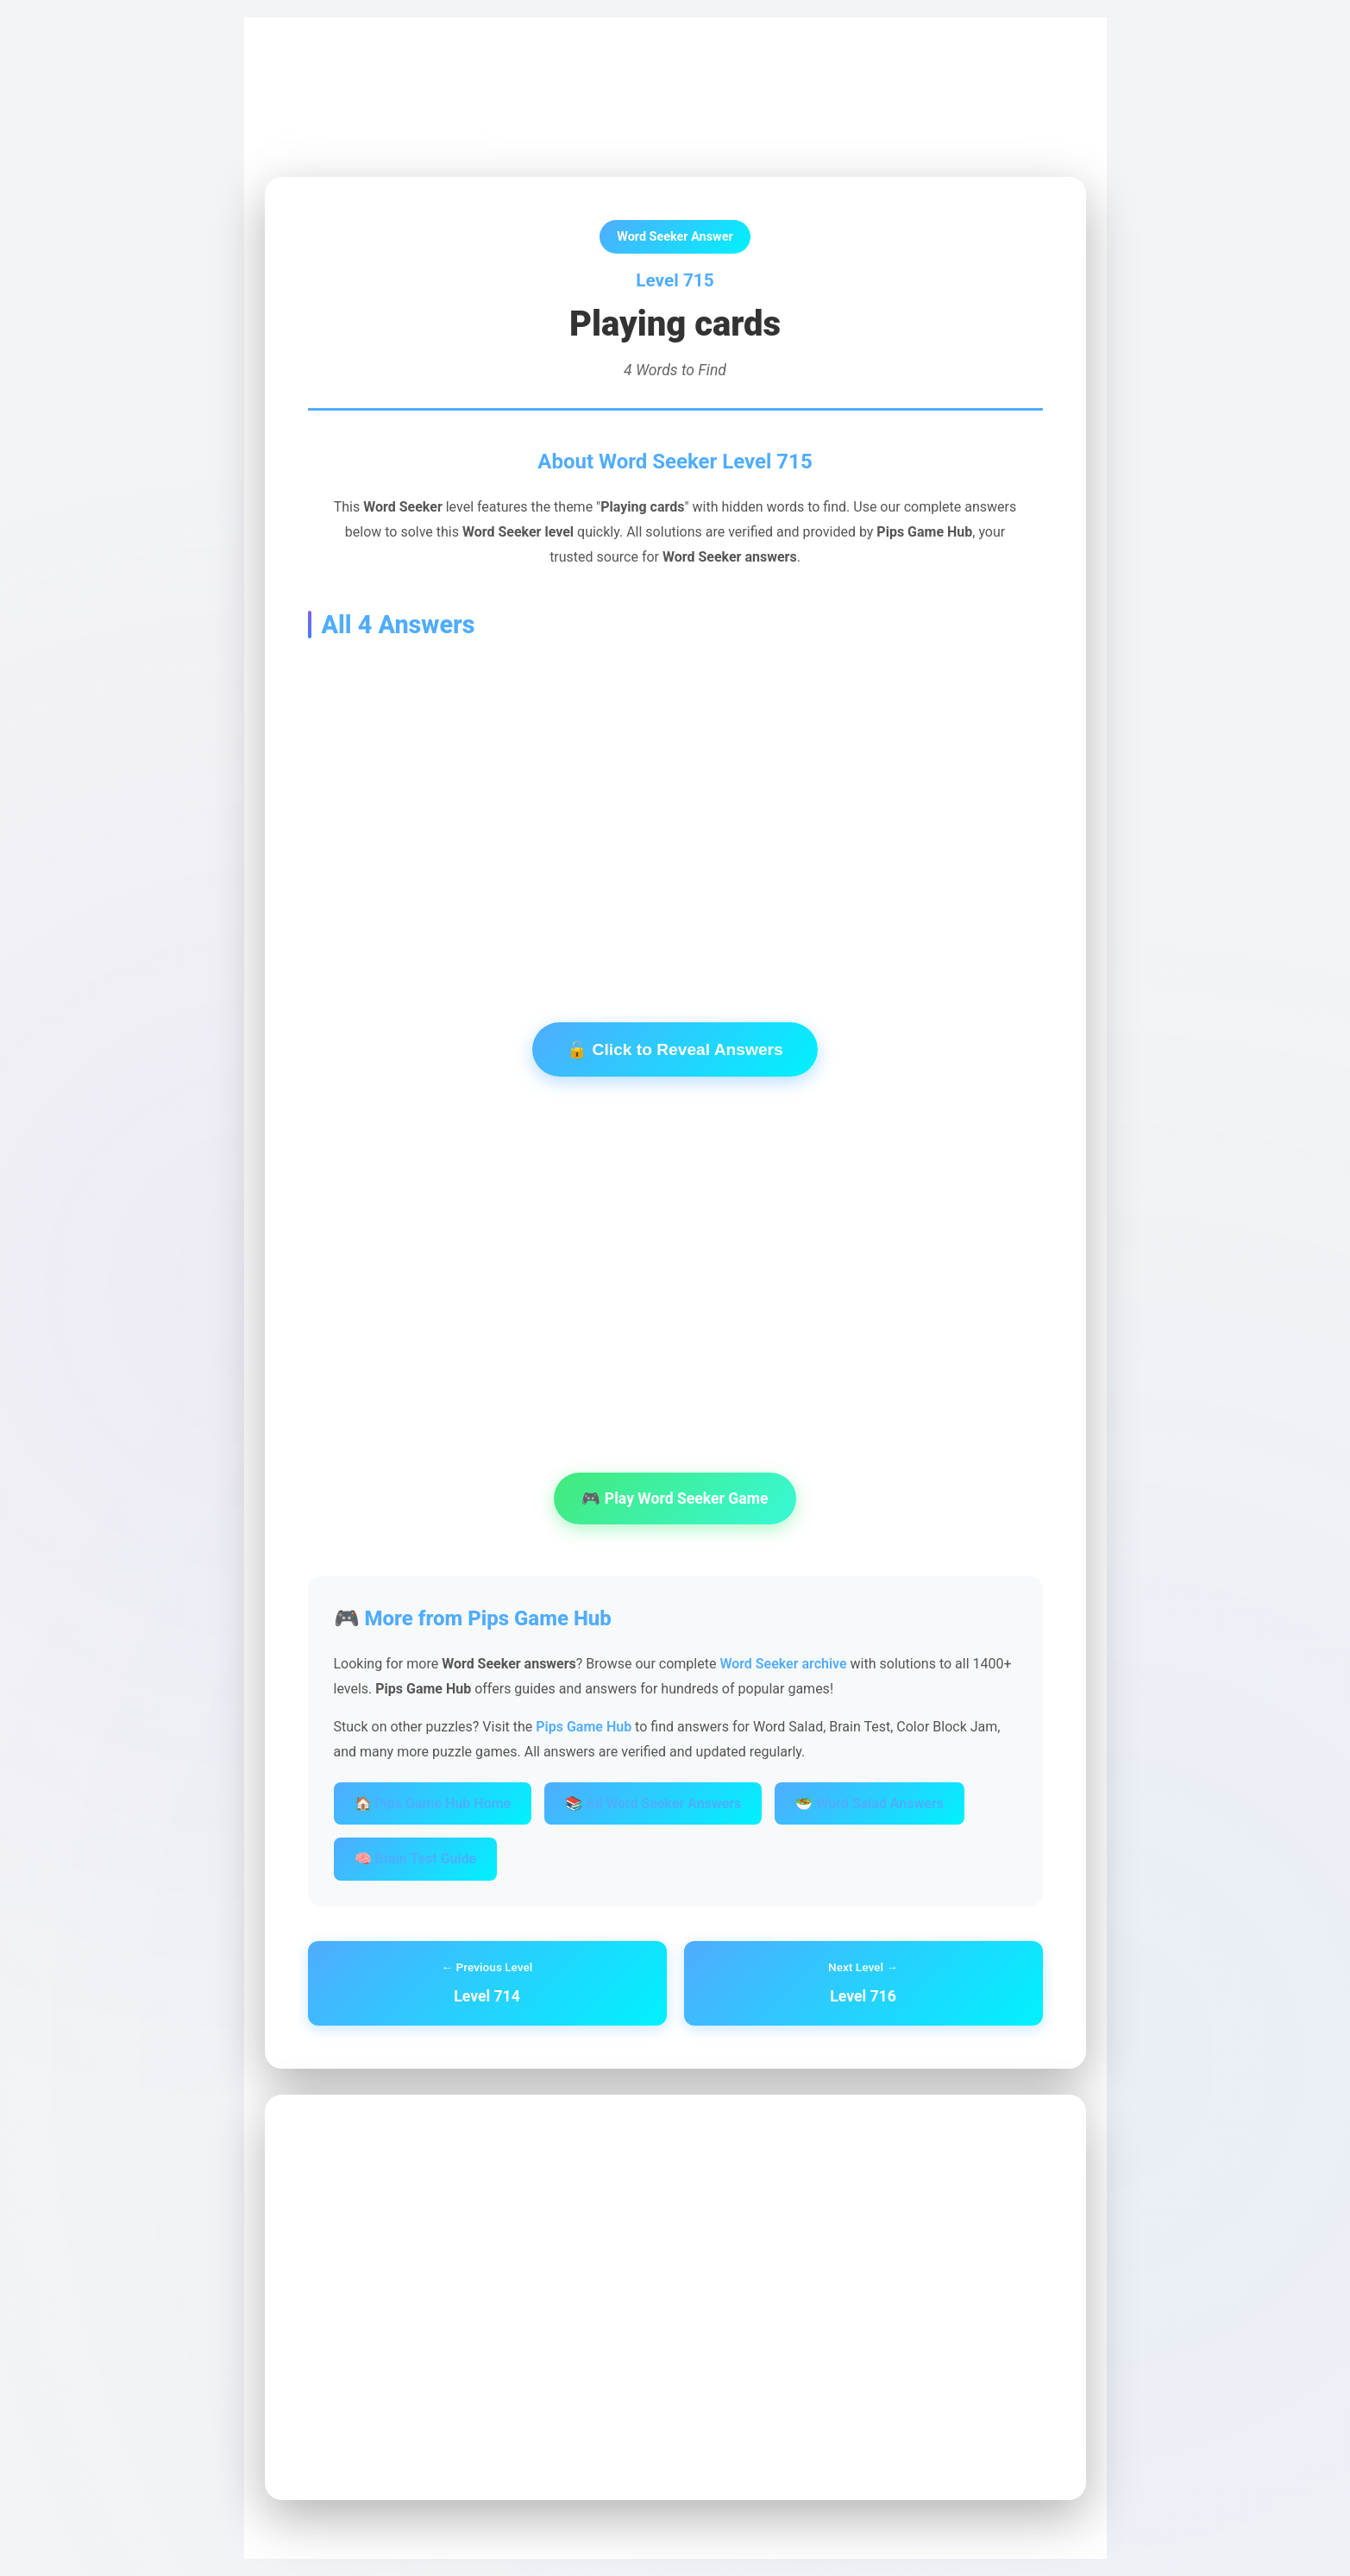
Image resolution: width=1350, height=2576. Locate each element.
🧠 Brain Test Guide (416, 1858)
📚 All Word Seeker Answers (653, 1803)
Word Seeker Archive (450, 79)
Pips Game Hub (325, 79)
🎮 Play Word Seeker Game (674, 1498)
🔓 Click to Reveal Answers (674, 1049)
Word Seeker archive (782, 1664)
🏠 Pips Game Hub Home (433, 1803)
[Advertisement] (675, 804)
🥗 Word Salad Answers (869, 1803)
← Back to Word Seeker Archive (383, 137)
